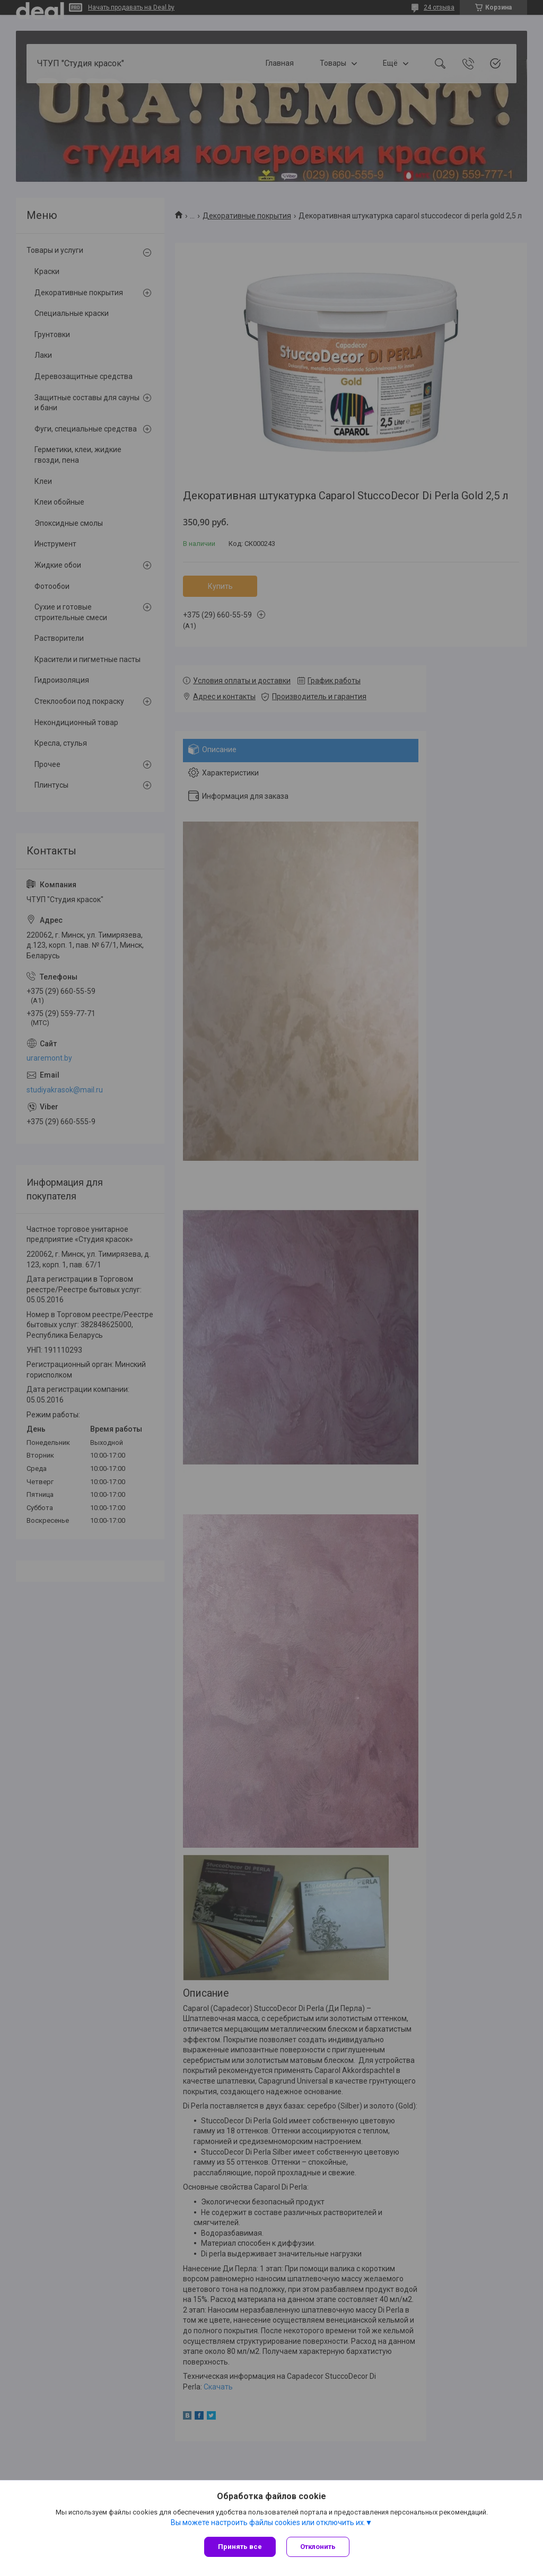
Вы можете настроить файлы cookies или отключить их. (268, 2522)
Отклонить (318, 2547)
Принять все (240, 2547)
